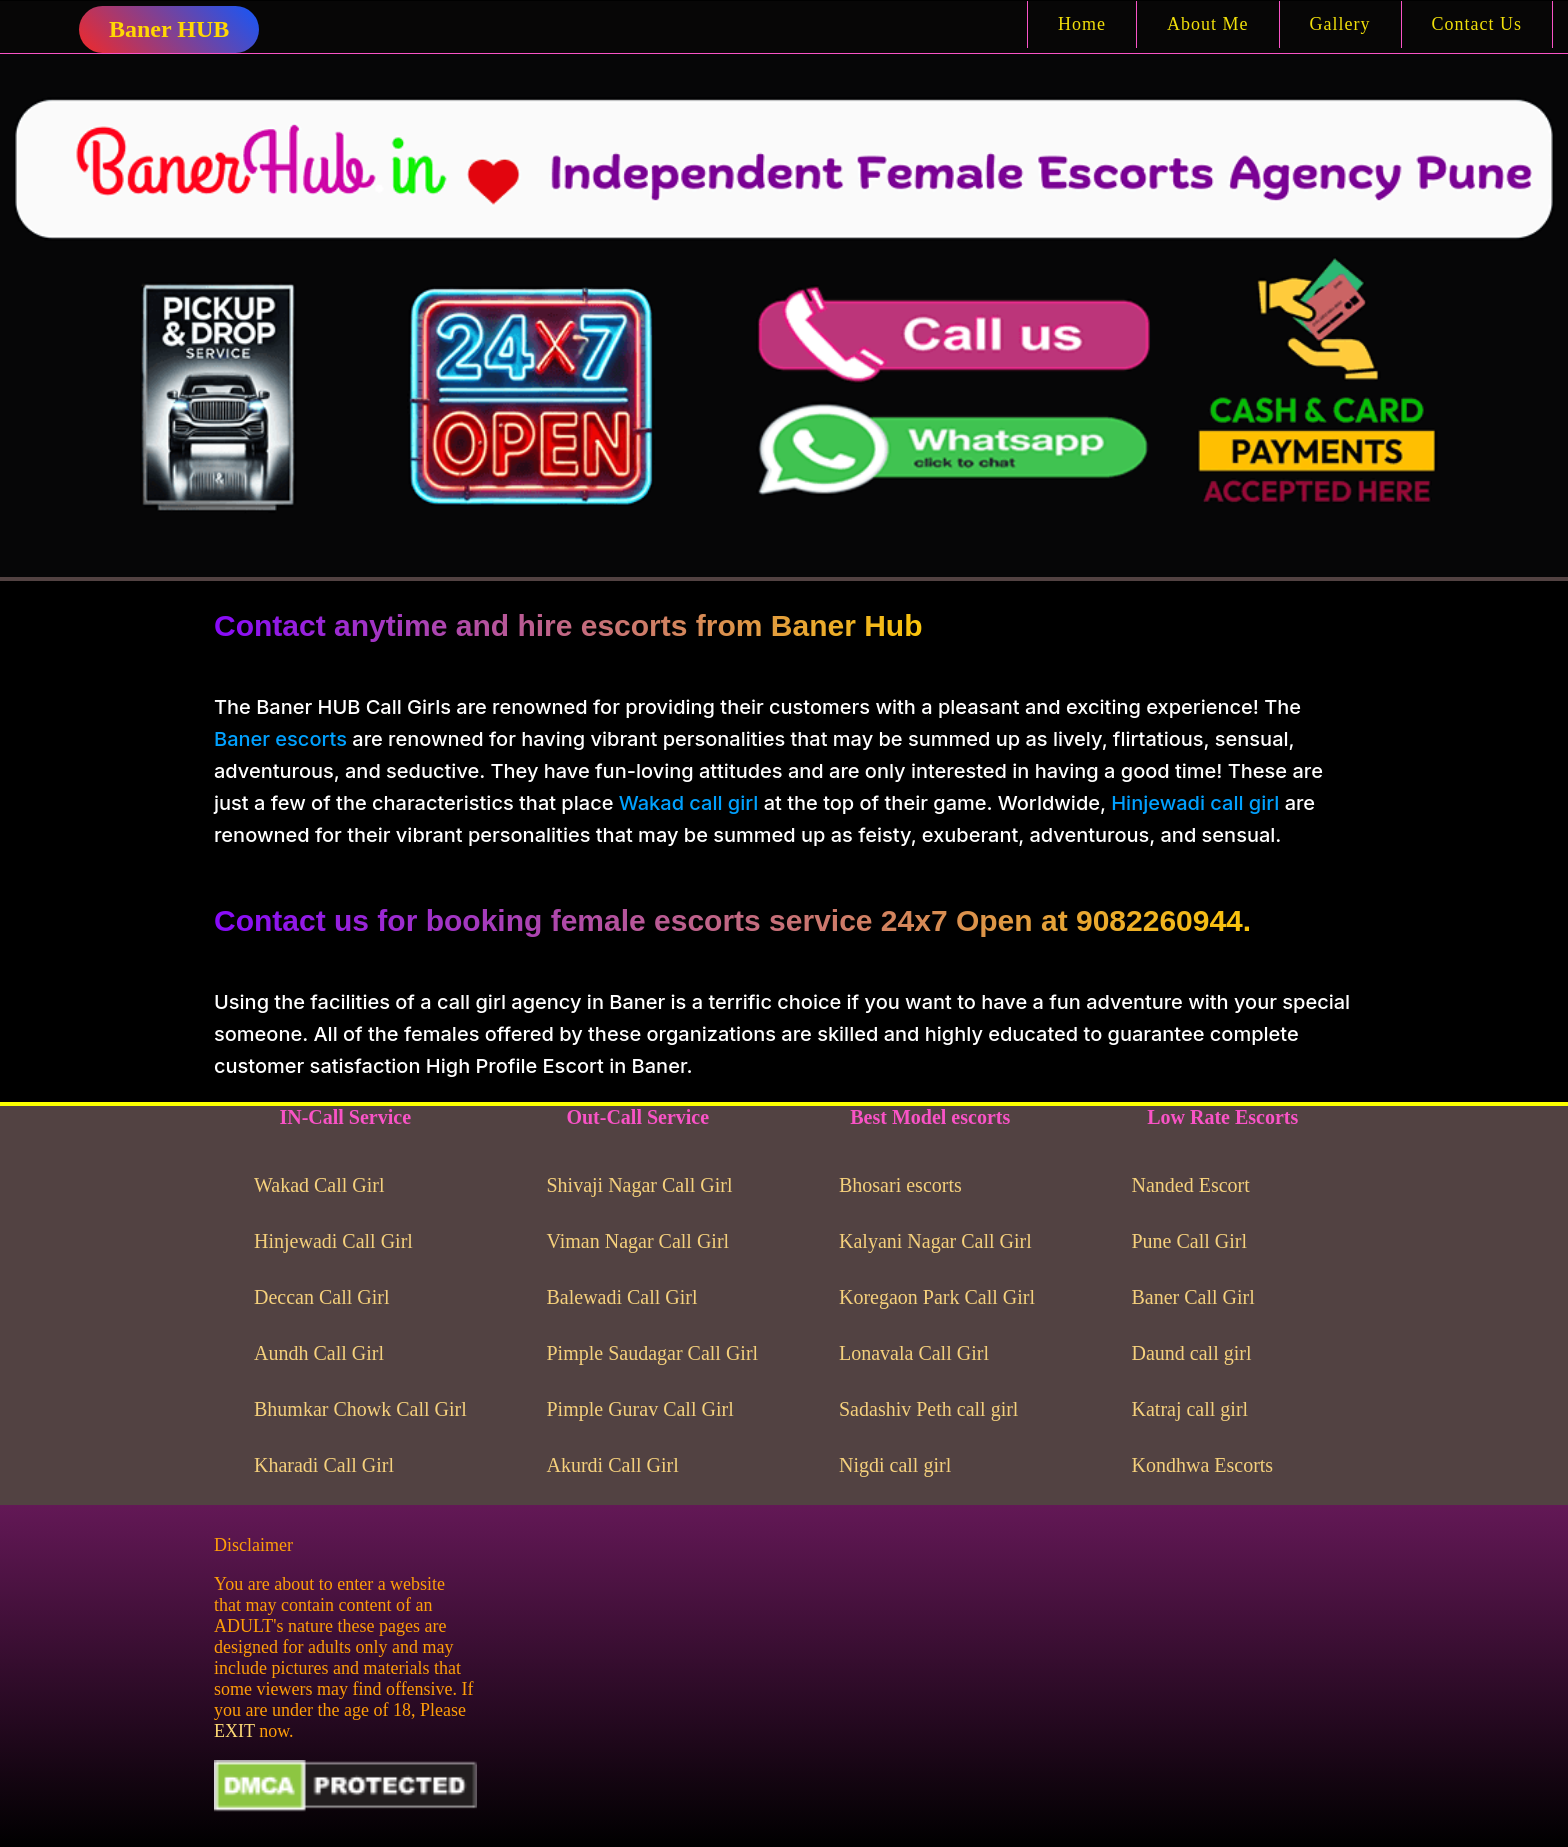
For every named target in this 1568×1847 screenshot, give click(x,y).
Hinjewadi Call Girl (333, 1241)
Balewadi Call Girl (622, 1297)
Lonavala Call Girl (914, 1353)
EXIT (234, 1731)
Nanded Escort (1191, 1185)
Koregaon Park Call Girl (937, 1297)
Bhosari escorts (900, 1185)
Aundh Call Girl (319, 1353)
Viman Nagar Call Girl (638, 1241)
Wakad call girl (689, 803)
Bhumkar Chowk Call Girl (360, 1409)
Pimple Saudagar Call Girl (653, 1353)
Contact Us (1477, 24)
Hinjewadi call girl (1195, 803)
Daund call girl (1192, 1353)
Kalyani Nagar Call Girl (935, 1241)
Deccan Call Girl (322, 1297)
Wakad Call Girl (319, 1185)
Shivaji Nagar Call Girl (640, 1185)
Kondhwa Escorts (1203, 1465)
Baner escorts (280, 739)
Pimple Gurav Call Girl (640, 1409)
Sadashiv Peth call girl (928, 1409)
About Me (1208, 24)
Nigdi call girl (895, 1465)
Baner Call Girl (1193, 1297)
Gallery (1340, 24)
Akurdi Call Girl (613, 1465)
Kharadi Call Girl (324, 1465)
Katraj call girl (1190, 1409)
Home (1082, 24)
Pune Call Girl (1190, 1241)
